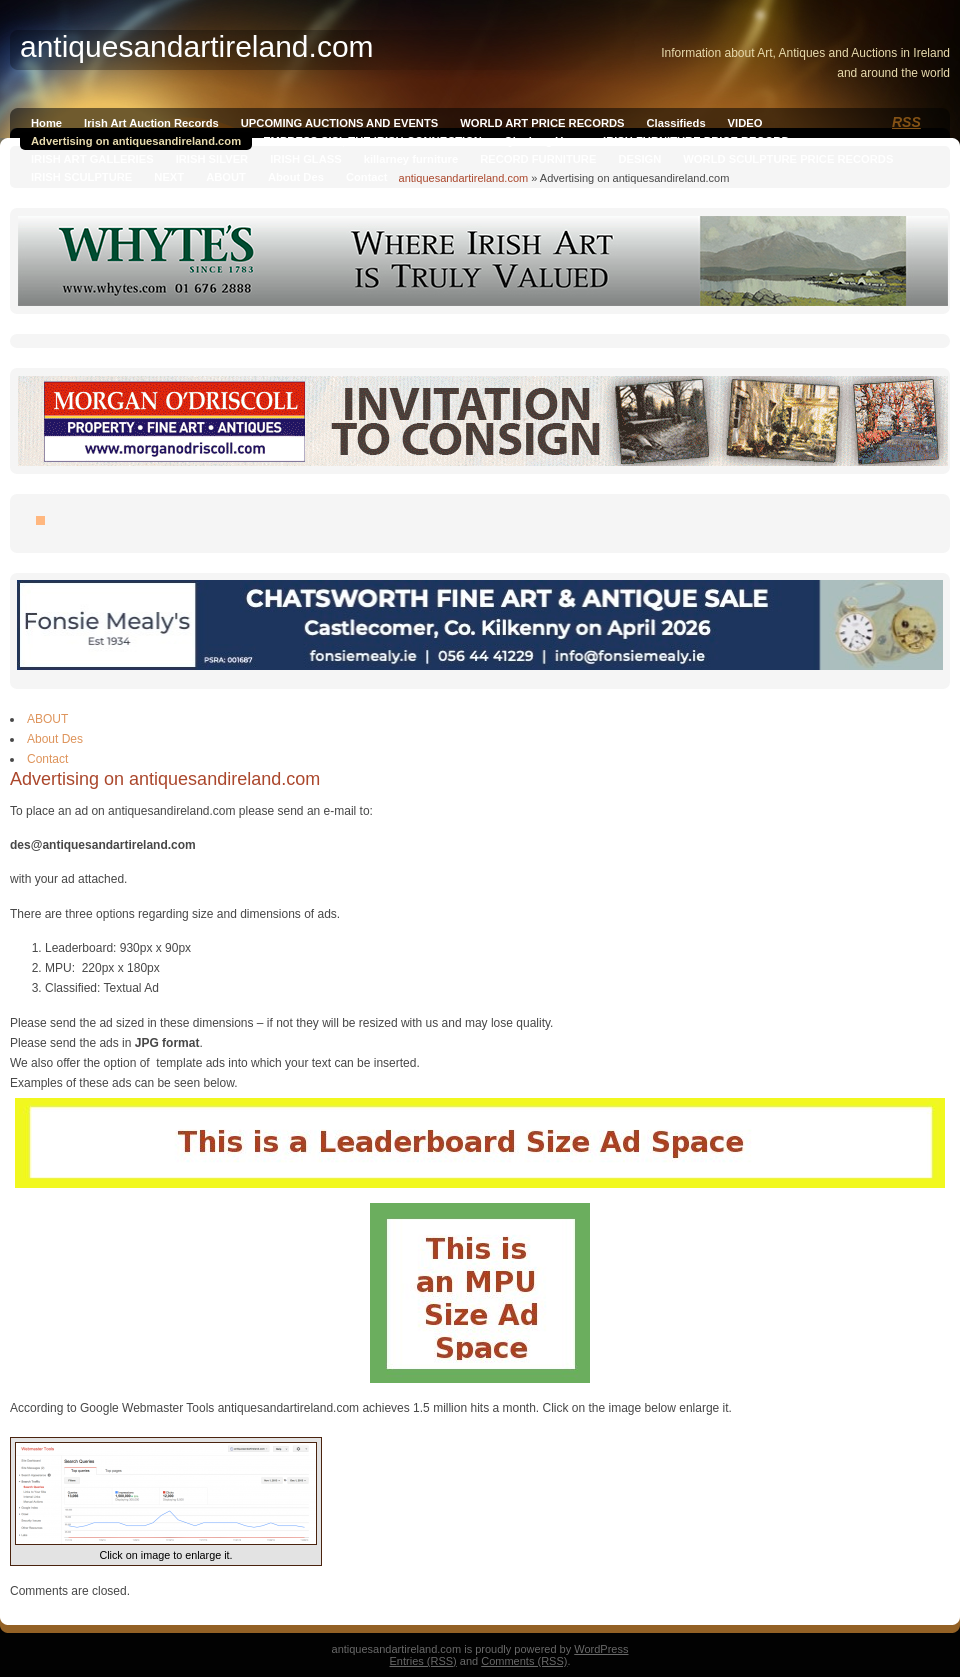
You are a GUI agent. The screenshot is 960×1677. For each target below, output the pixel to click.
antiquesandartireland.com (464, 178)
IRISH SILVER (212, 159)
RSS (906, 122)
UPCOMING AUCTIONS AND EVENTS (339, 123)
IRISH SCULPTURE (81, 177)
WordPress (601, 1649)
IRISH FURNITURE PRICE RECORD (696, 141)
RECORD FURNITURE (538, 159)
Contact (367, 177)
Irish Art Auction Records (151, 123)
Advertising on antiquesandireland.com (136, 141)
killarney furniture (411, 159)
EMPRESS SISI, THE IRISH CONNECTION (372, 141)
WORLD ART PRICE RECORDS (542, 123)
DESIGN (639, 159)
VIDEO (745, 123)
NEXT (169, 177)
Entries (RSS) (423, 1661)
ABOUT (226, 177)
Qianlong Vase (542, 141)
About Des (296, 177)
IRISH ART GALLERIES (92, 159)
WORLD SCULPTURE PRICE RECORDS (788, 159)
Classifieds (676, 123)
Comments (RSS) (524, 1661)
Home (46, 123)
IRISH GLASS (305, 159)
